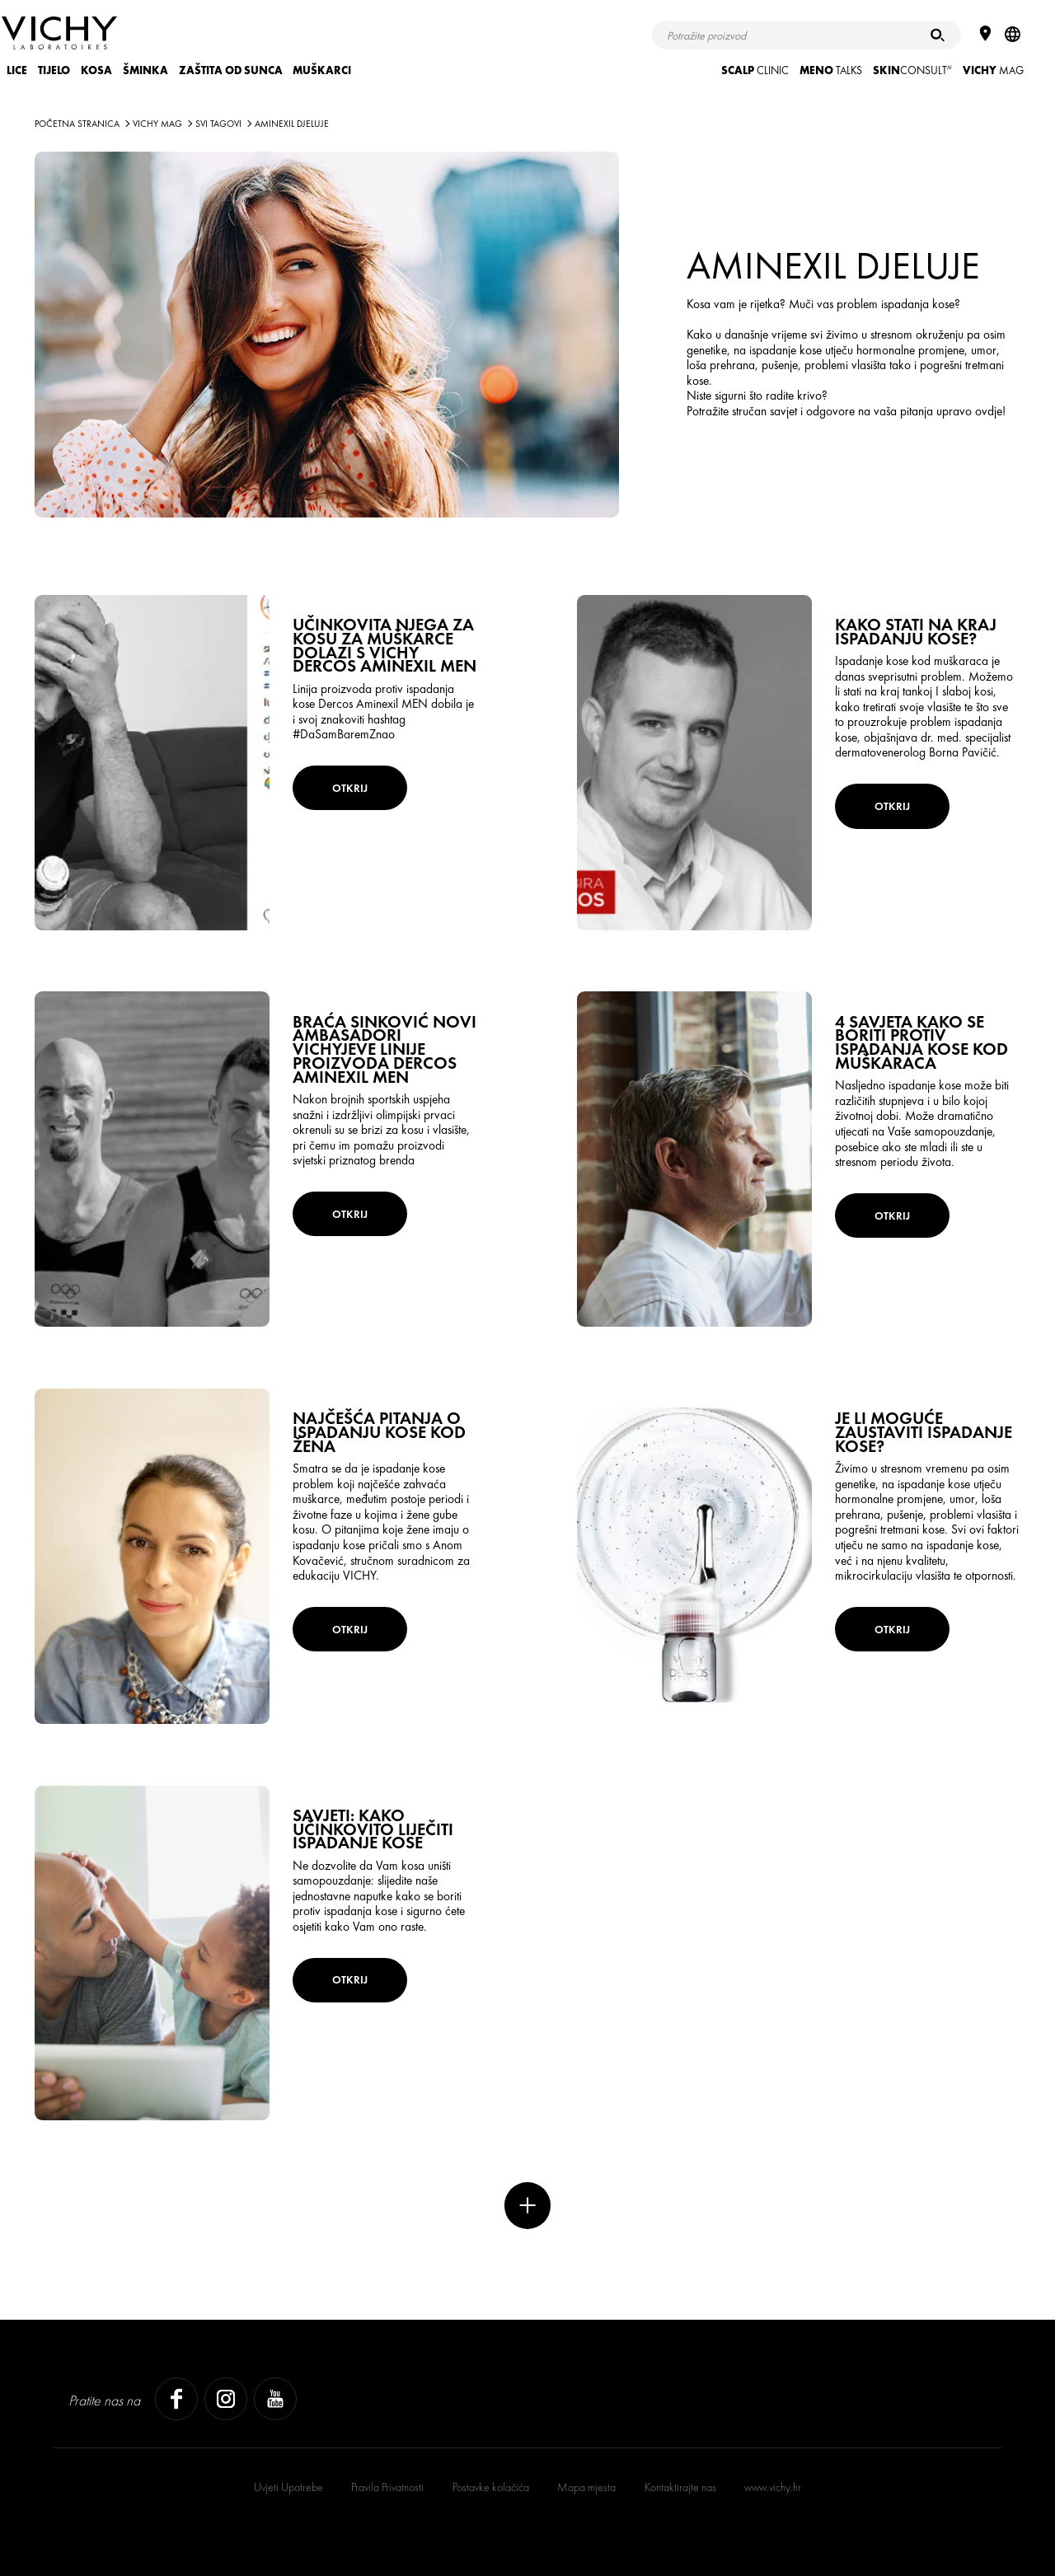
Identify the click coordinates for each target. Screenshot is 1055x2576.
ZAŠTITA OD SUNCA (231, 70)
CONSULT (912, 70)
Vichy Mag (157, 123)
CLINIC (755, 70)
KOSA (96, 70)
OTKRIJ (350, 788)
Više (527, 2205)
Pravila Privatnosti (387, 2487)
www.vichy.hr (772, 2487)
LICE (17, 70)
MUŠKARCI (322, 70)
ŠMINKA (145, 70)
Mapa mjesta (586, 2487)
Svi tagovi (218, 123)
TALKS (830, 70)
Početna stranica (77, 123)
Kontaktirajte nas (680, 2487)
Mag (993, 70)
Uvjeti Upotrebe (288, 2487)
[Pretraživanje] (937, 35)
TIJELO (54, 70)
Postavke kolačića (490, 2487)
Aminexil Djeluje (292, 123)
